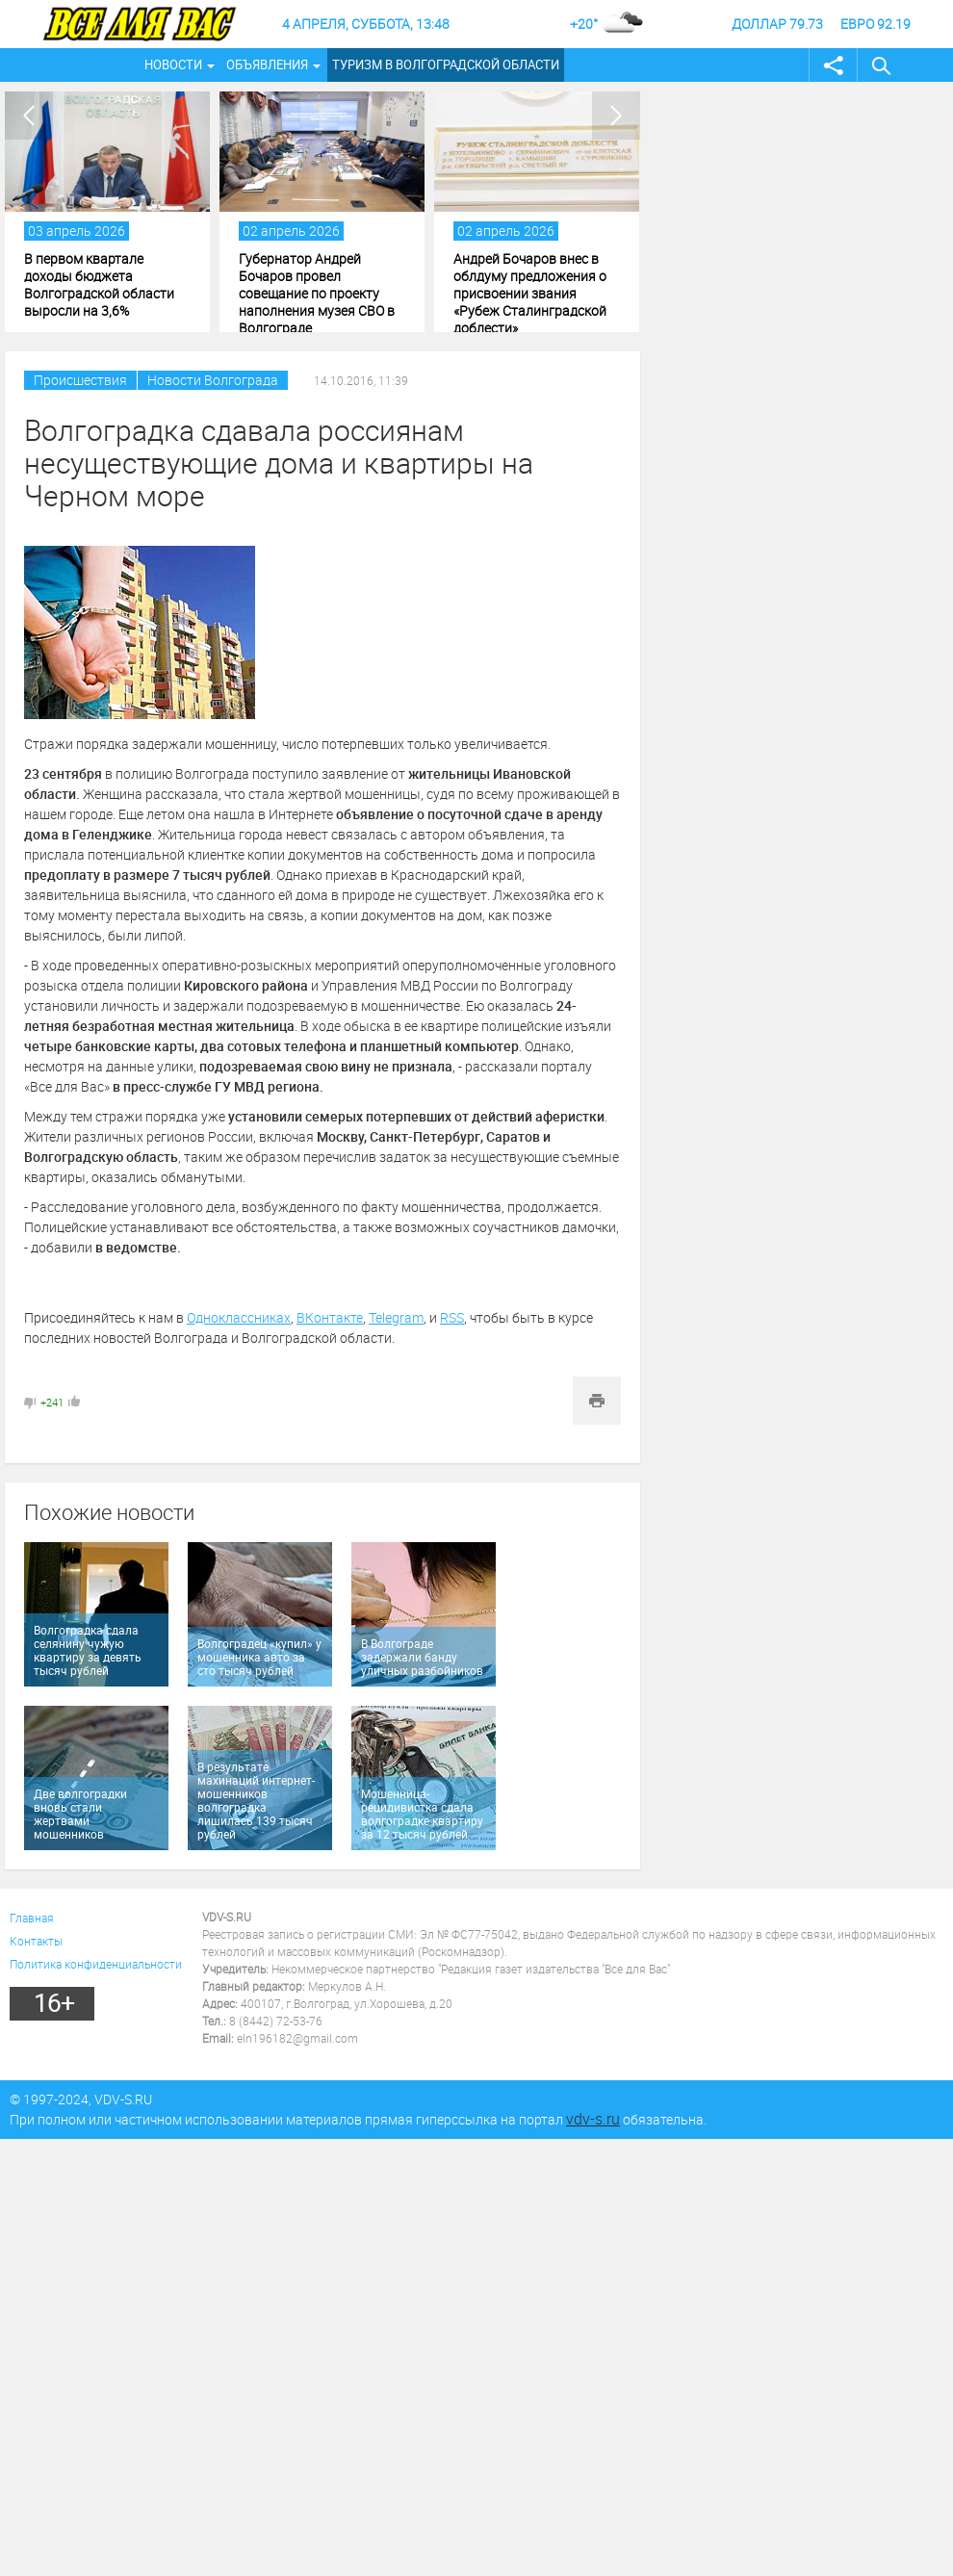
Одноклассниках (239, 1317)
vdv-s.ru (593, 2118)
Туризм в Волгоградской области (445, 64)
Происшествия (80, 380)
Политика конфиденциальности (96, 1963)
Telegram (396, 1317)
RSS (452, 1317)
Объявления (267, 64)
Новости (173, 64)
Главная (32, 1917)
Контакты (36, 1940)
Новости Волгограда (212, 380)
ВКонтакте (329, 1317)
